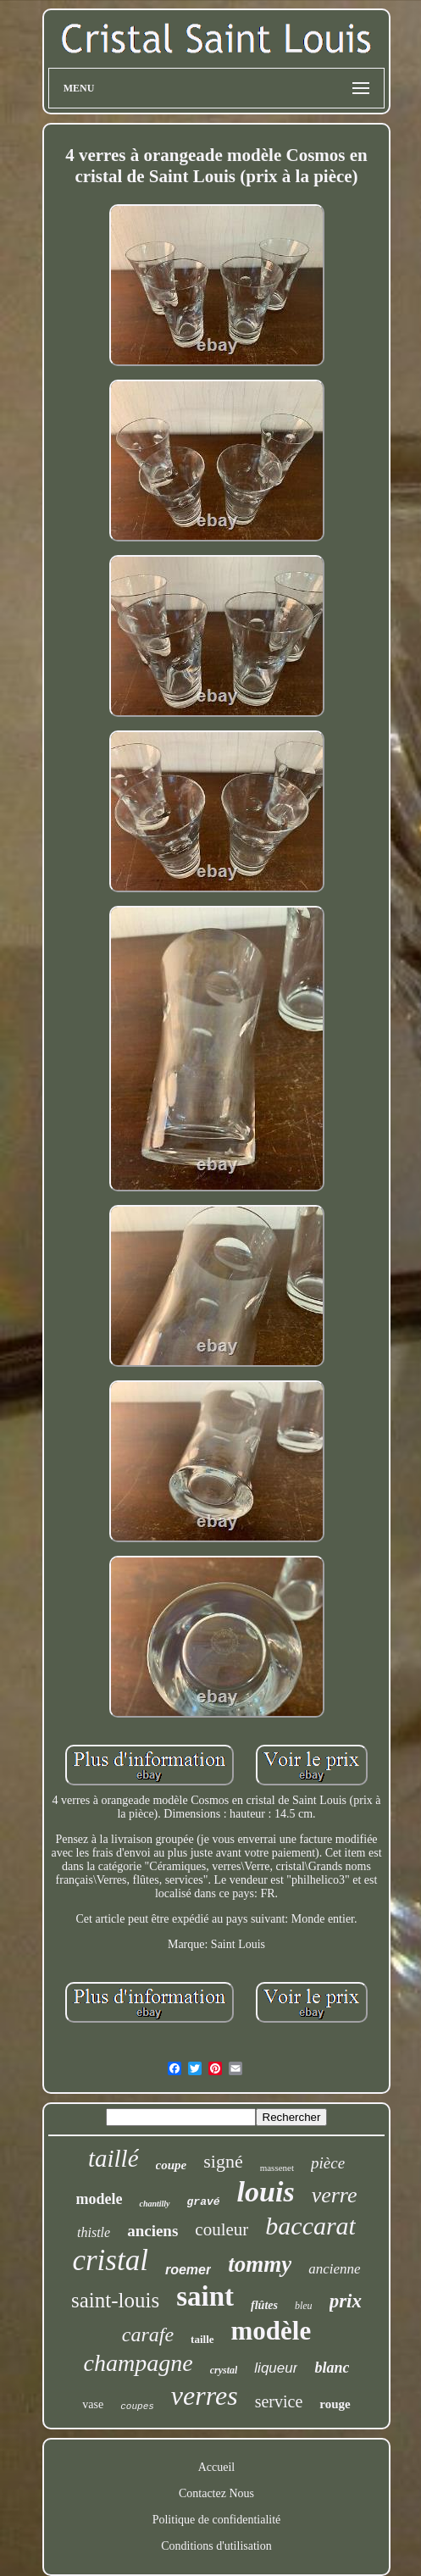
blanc (331, 2367)
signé (222, 2161)
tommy (259, 2264)
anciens (152, 2231)
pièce (328, 2163)
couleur (221, 2229)
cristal (109, 2260)
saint (205, 2296)
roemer (188, 2269)
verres (204, 2395)
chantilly (154, 2203)
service (279, 2401)
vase (92, 2404)
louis (266, 2191)
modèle (271, 2331)
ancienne (334, 2269)
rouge (334, 2404)
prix (346, 2301)
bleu (304, 2306)
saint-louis (115, 2300)
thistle (93, 2232)
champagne (138, 2363)
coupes (137, 2406)
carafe (148, 2334)
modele (98, 2198)
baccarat (310, 2226)
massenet (277, 2167)
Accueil (216, 2467)
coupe (171, 2165)
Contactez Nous (216, 2493)
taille (202, 2339)
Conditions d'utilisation (216, 2546)
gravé (203, 2202)
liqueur (275, 2368)
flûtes (264, 2305)
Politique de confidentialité (216, 2519)
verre (334, 2195)
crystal (224, 2370)
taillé (113, 2158)
